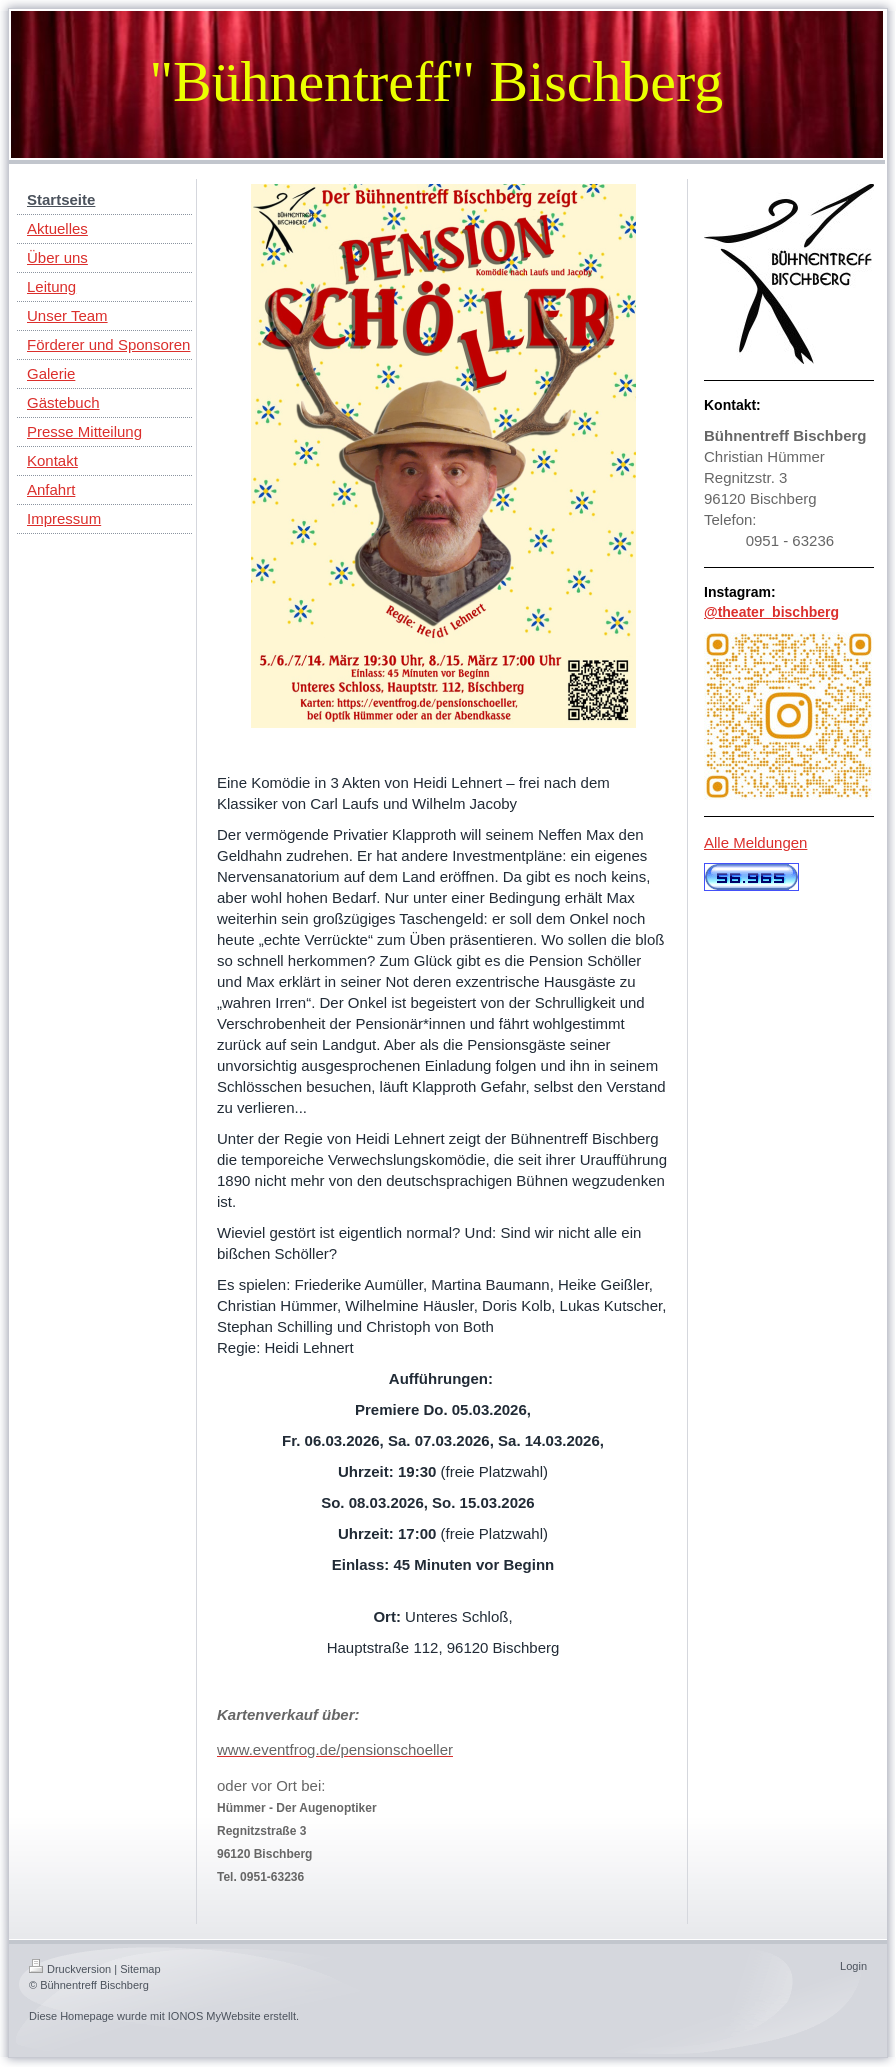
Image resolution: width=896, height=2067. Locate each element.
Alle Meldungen (755, 842)
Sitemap (140, 1969)
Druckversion (70, 1969)
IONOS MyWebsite (214, 2016)
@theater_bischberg (771, 612)
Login (853, 1966)
